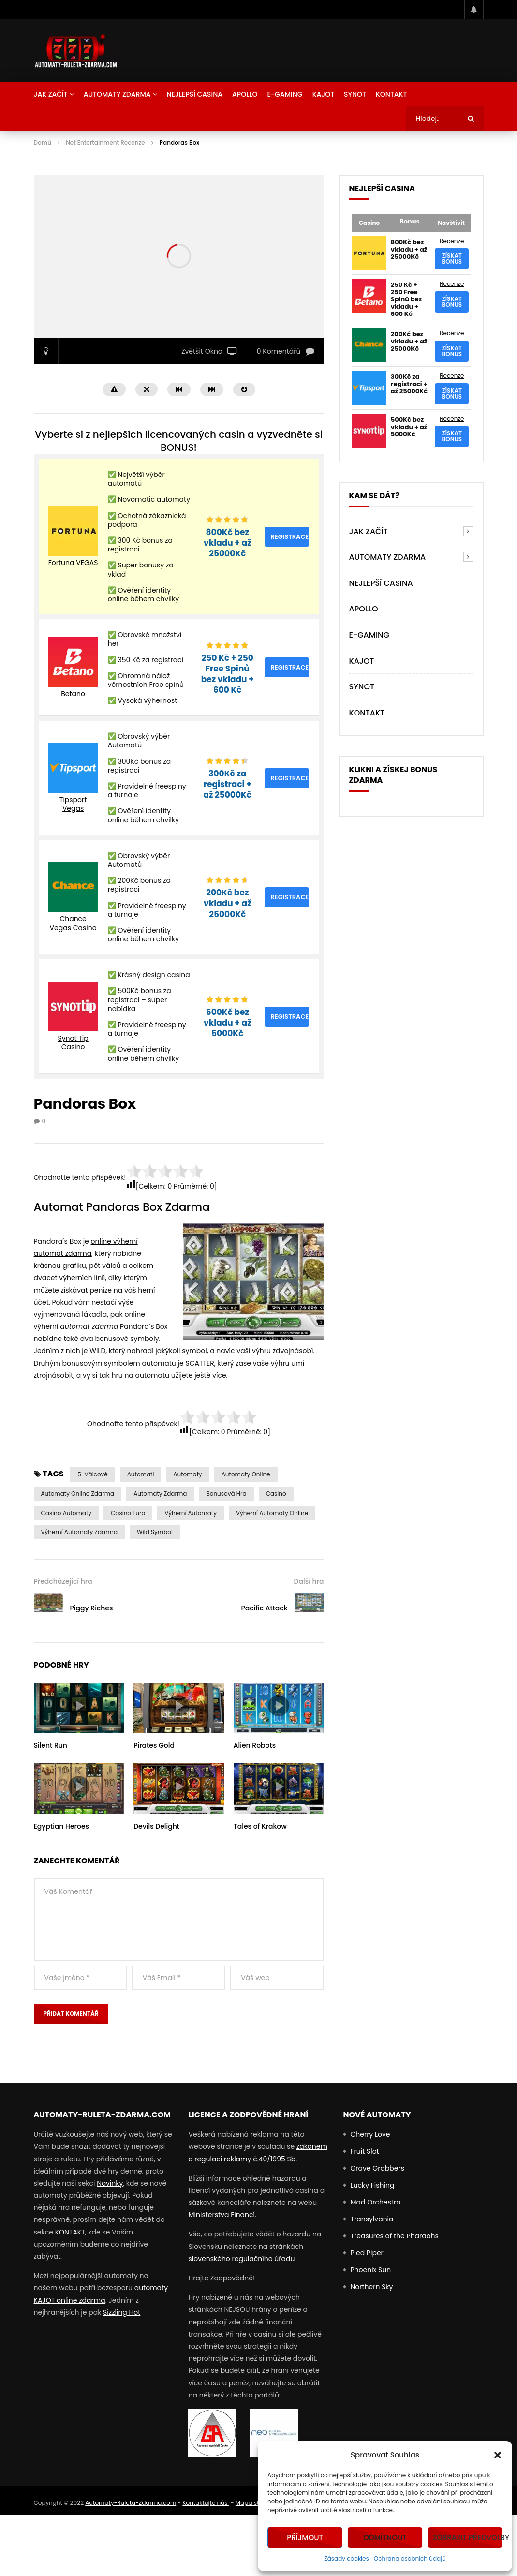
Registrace (289, 536)
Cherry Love (370, 2134)
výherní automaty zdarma (79, 1532)
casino (276, 1493)
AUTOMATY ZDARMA (117, 94)
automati (140, 1474)
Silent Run (50, 1745)
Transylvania (371, 2219)
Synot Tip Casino (73, 1042)
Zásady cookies (346, 2558)
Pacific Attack (264, 1608)
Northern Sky (371, 2287)
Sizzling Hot (121, 2312)
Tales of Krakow (260, 1826)
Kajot (323, 94)
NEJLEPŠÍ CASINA (195, 94)
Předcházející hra (63, 1581)
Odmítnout (384, 2537)
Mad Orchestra (375, 2202)
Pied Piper (366, 2253)
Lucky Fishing (372, 2185)
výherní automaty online (272, 1513)
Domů (42, 142)
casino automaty (66, 1513)
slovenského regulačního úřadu (241, 2258)
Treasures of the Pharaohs (394, 2236)
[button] (497, 2455)
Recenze (452, 241)
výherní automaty (190, 1513)
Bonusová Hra (226, 1493)
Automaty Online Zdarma (78, 1493)
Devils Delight (156, 1826)
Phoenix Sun (370, 2270)
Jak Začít (51, 94)
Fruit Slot (364, 2151)
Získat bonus (452, 259)
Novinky (110, 2183)
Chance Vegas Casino (73, 923)
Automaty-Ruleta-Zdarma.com (130, 2503)
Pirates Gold (154, 1745)
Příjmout (305, 2537)
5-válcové (92, 1474)
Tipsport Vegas (73, 804)
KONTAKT (70, 2232)
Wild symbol (155, 1532)
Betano (73, 694)
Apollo (244, 94)
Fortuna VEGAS (73, 562)
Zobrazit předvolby (467, 2537)
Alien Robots (255, 1745)
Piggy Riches (91, 1608)
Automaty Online (246, 1474)
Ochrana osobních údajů (410, 2558)
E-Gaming (285, 94)
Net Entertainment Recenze (105, 142)
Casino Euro (128, 1513)
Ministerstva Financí (221, 2214)
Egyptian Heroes (61, 1826)
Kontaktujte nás (205, 2503)
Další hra (309, 1581)
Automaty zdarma (160, 1493)
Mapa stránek (255, 2503)
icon (78, 1705)
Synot (355, 94)
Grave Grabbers (377, 2168)
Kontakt (391, 94)
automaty (187, 1474)
